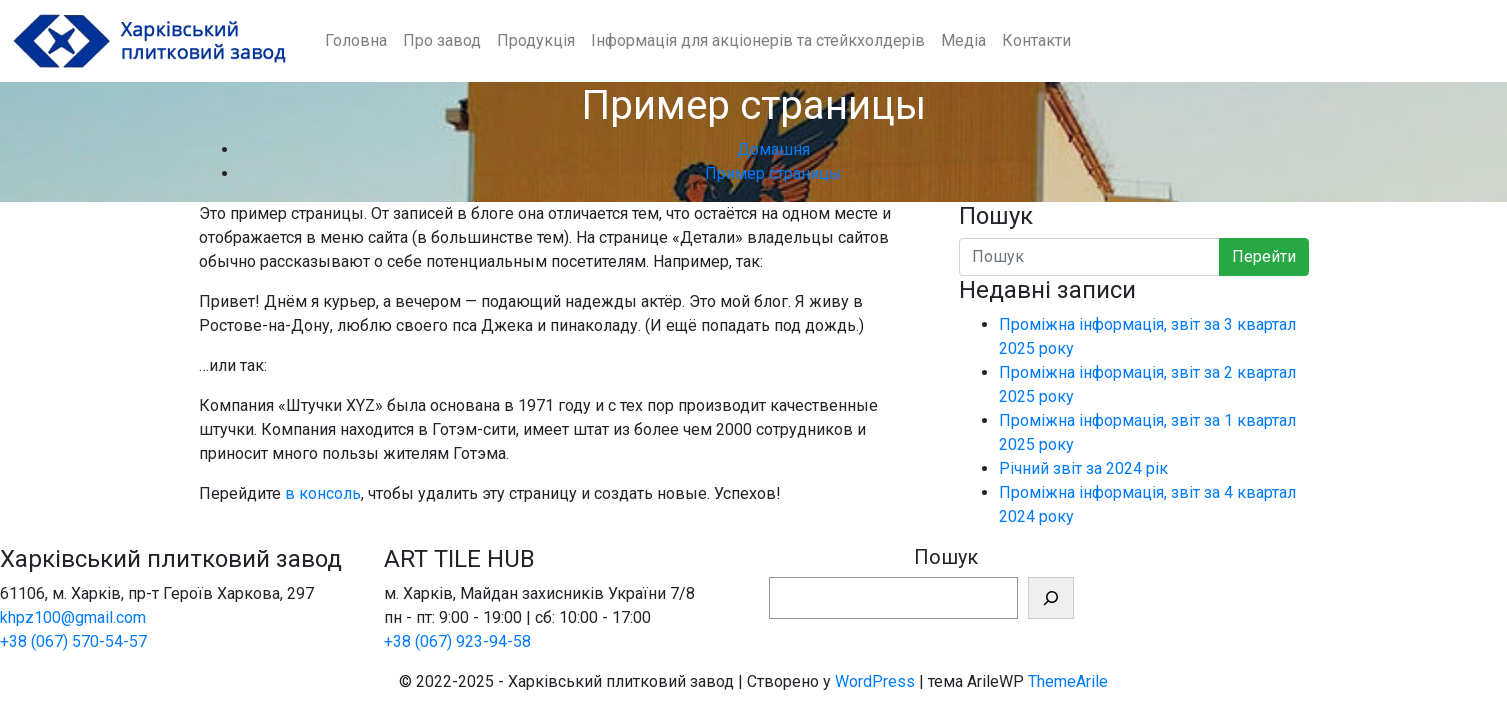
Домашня (773, 149)
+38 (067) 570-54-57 (73, 641)
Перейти (1264, 256)
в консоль (323, 493)
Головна (356, 40)
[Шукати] (1051, 598)
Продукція (536, 40)
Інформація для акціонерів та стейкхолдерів (758, 40)
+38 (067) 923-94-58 (457, 641)
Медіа (963, 40)
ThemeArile (1068, 681)
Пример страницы (773, 173)
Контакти (1036, 40)
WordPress (875, 681)
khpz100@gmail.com (73, 617)
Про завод (442, 40)
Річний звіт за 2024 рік (1083, 468)
